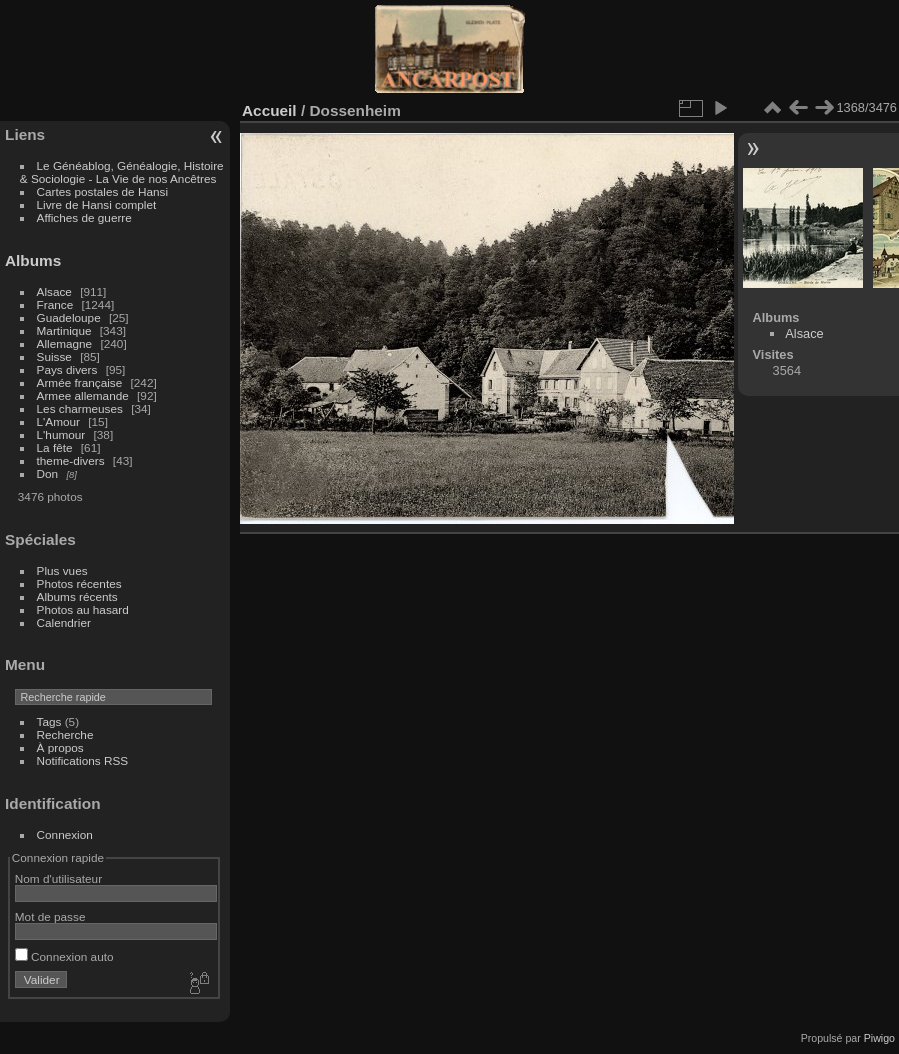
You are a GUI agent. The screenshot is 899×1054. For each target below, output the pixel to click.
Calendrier (64, 622)
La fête (55, 447)
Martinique (64, 330)
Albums (33, 260)
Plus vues (62, 570)
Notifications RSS (83, 760)
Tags (49, 721)
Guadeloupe (69, 317)
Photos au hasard (83, 609)
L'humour (61, 434)
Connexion (65, 834)
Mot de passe (50, 916)
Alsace (54, 291)
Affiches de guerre (84, 217)
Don (48, 473)
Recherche (65, 734)
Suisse (54, 356)
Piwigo (879, 1038)
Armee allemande (83, 395)
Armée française (80, 382)
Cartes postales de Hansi (102, 191)
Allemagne (65, 343)
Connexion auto (64, 956)
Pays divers (67, 369)
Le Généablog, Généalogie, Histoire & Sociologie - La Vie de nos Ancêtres (122, 172)
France (55, 304)
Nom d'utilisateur (58, 878)
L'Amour (58, 421)
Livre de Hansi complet (97, 204)
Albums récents (77, 596)
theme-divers (71, 460)
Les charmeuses (80, 408)
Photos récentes (79, 583)
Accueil (269, 110)
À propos (60, 747)
